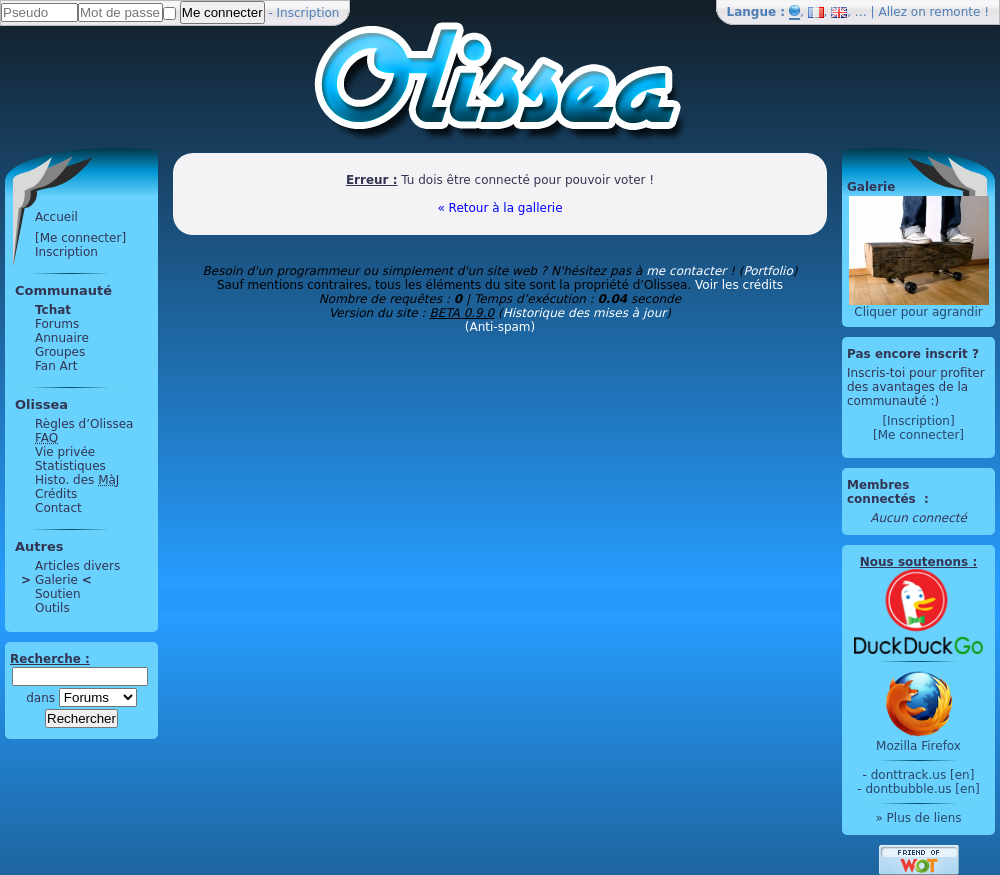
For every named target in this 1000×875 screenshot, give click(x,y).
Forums (57, 324)
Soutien (58, 594)
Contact (58, 508)
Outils (52, 608)
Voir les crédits (739, 285)
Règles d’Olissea (84, 424)
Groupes (60, 352)
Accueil (56, 217)
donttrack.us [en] (923, 775)
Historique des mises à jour (585, 313)
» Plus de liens (918, 818)
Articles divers (77, 566)
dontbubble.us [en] (922, 789)
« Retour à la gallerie (499, 208)
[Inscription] (918, 421)
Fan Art (56, 366)
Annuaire (62, 338)
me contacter (686, 271)
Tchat (53, 310)
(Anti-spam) (500, 327)
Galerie (56, 580)
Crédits (56, 494)
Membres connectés (883, 492)
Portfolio (767, 271)
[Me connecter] (80, 238)
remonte (955, 12)
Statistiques (70, 466)
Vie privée (65, 452)
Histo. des (77, 480)
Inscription (308, 13)
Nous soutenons (914, 562)
